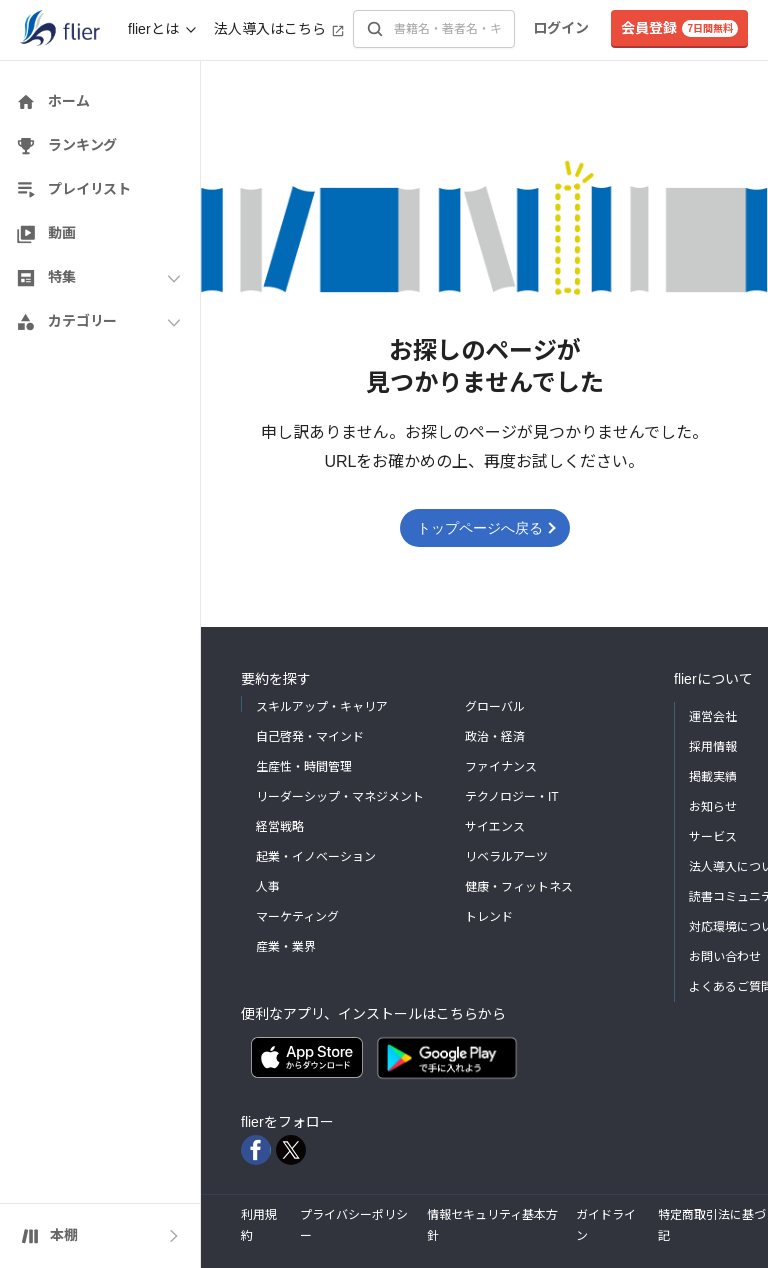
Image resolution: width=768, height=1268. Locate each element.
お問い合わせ (725, 957)
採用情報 (713, 747)
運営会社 (713, 717)
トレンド (489, 917)
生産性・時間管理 (304, 767)
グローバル (495, 707)
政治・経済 (495, 737)
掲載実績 (713, 777)
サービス (713, 837)
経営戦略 (280, 827)
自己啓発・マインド (310, 737)
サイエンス (495, 827)
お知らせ (713, 807)
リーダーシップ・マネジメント (340, 797)
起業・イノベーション (316, 857)
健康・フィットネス (519, 887)
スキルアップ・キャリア (322, 707)
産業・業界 (286, 947)
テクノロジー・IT (512, 797)
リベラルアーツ (506, 857)
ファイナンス (501, 767)
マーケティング (297, 917)
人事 (268, 887)
